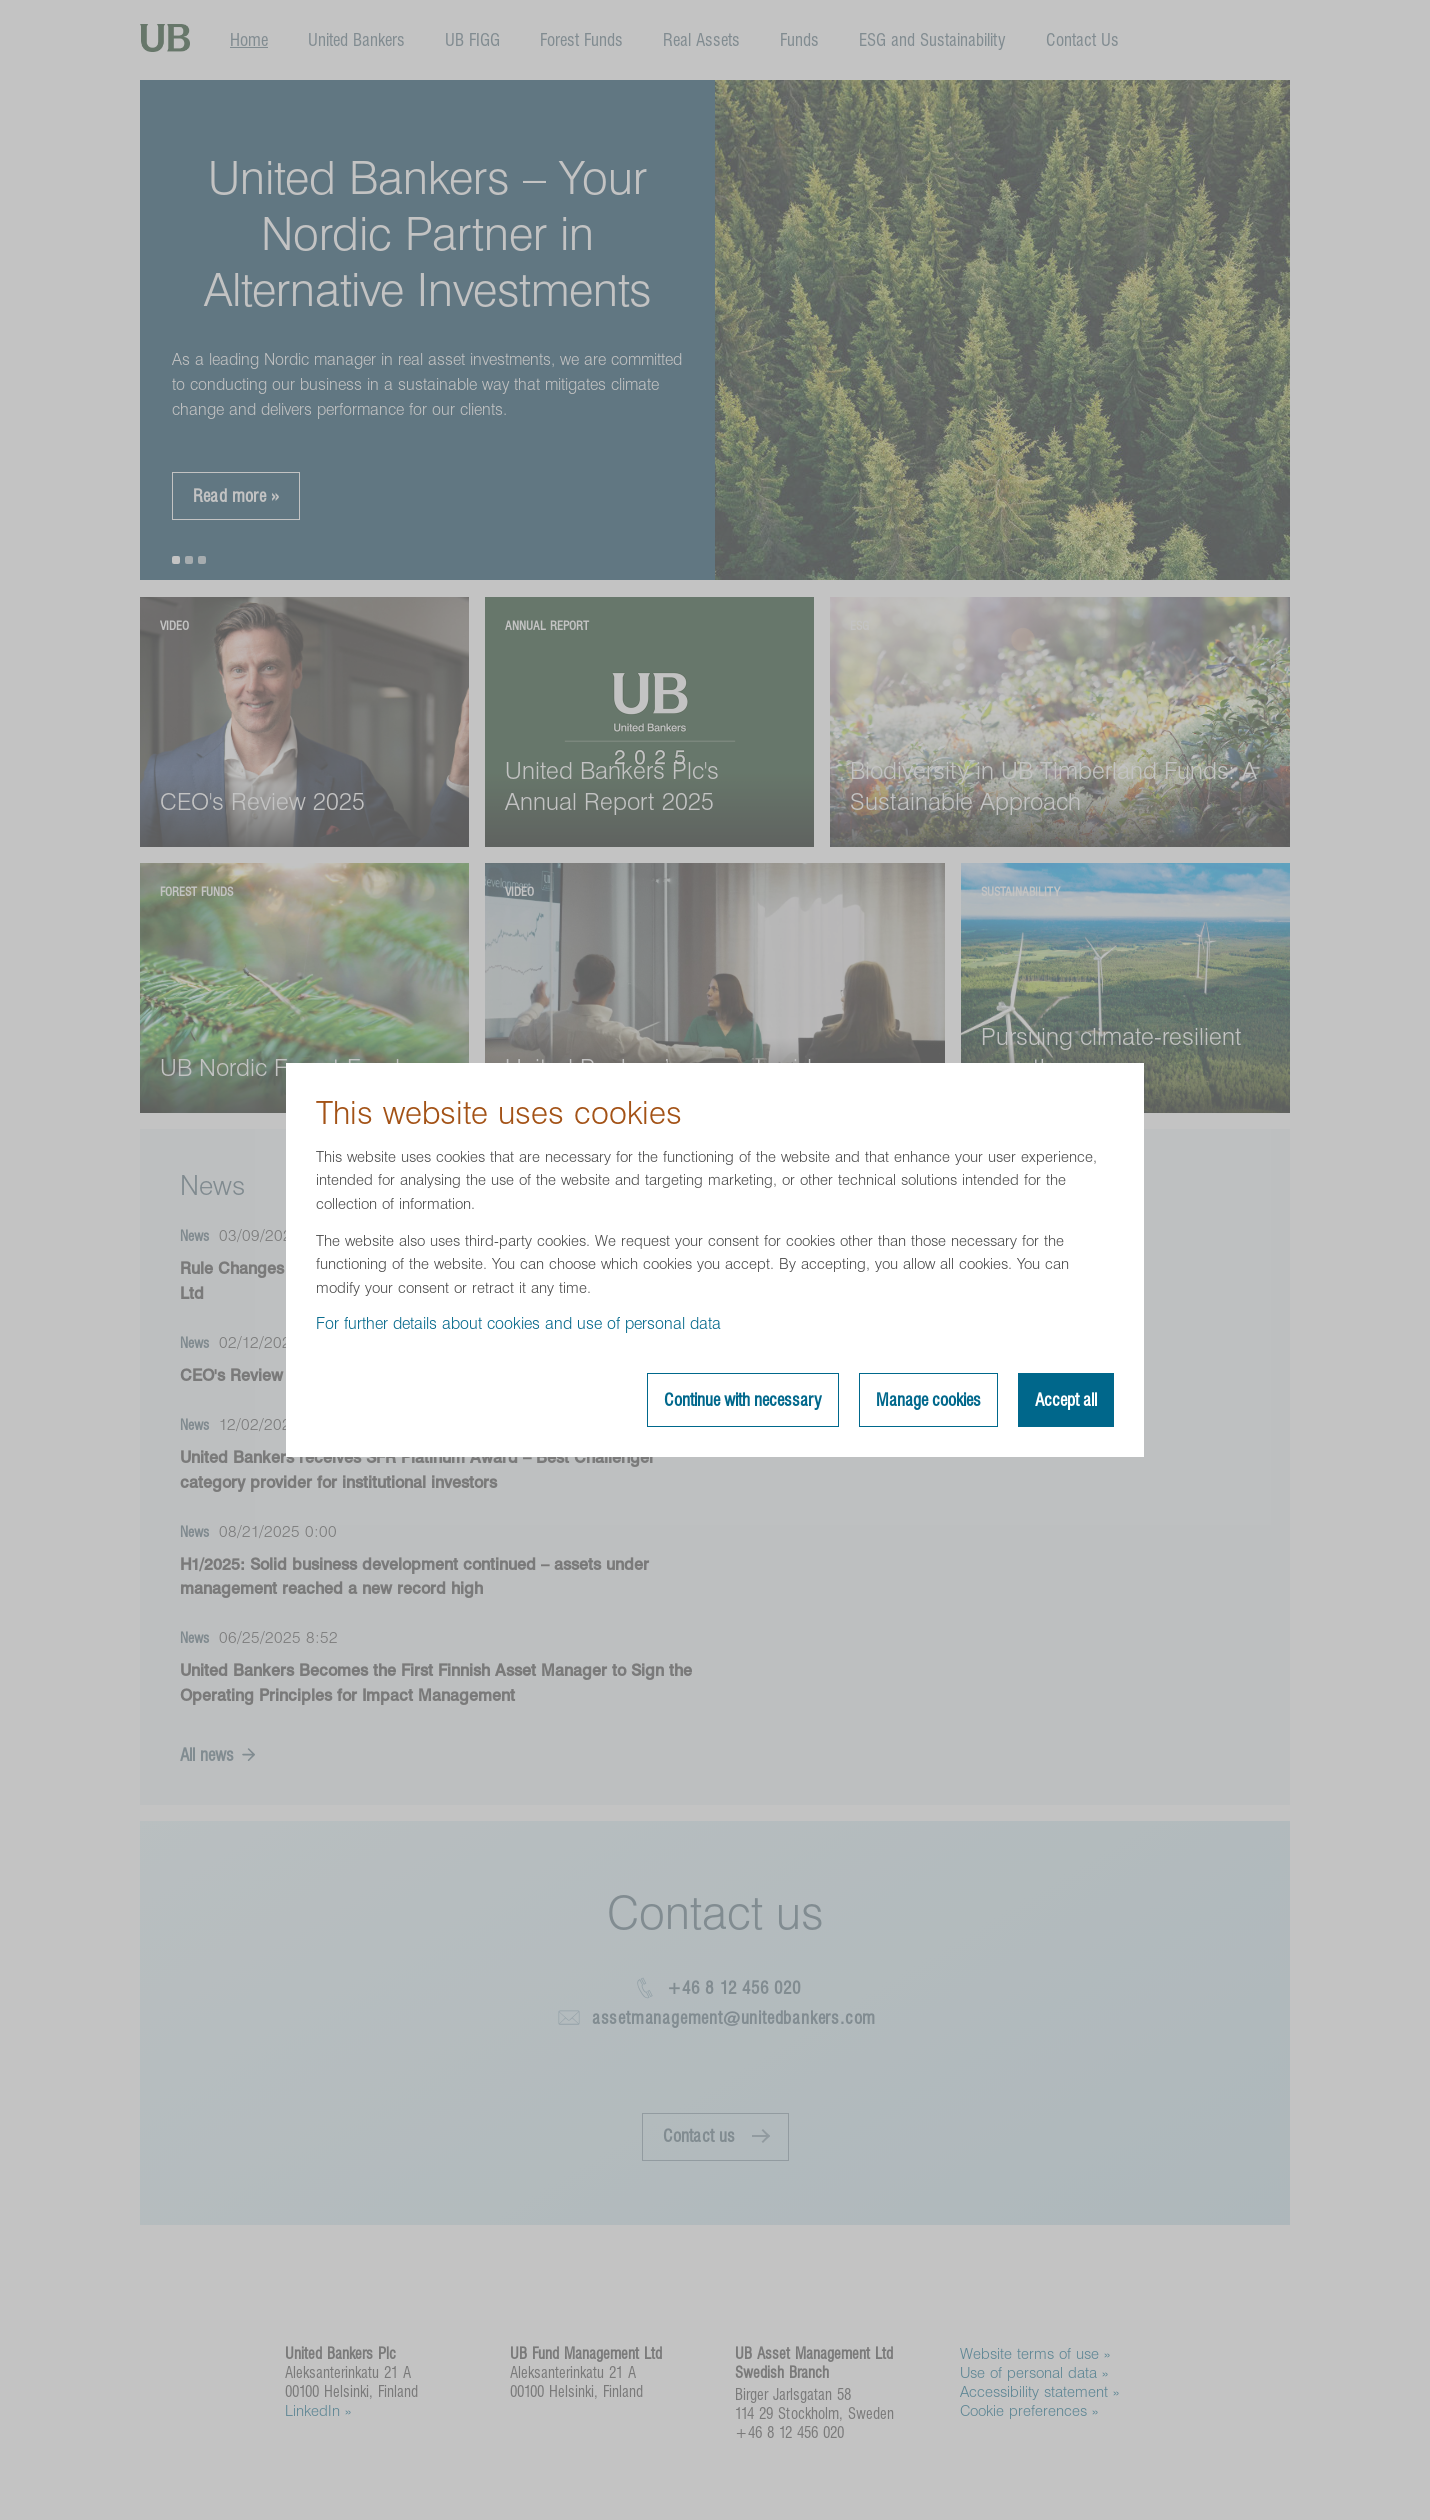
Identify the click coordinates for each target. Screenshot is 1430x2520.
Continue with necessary (743, 1400)
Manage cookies (928, 1400)
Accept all (1066, 1400)
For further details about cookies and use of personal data (518, 1323)
